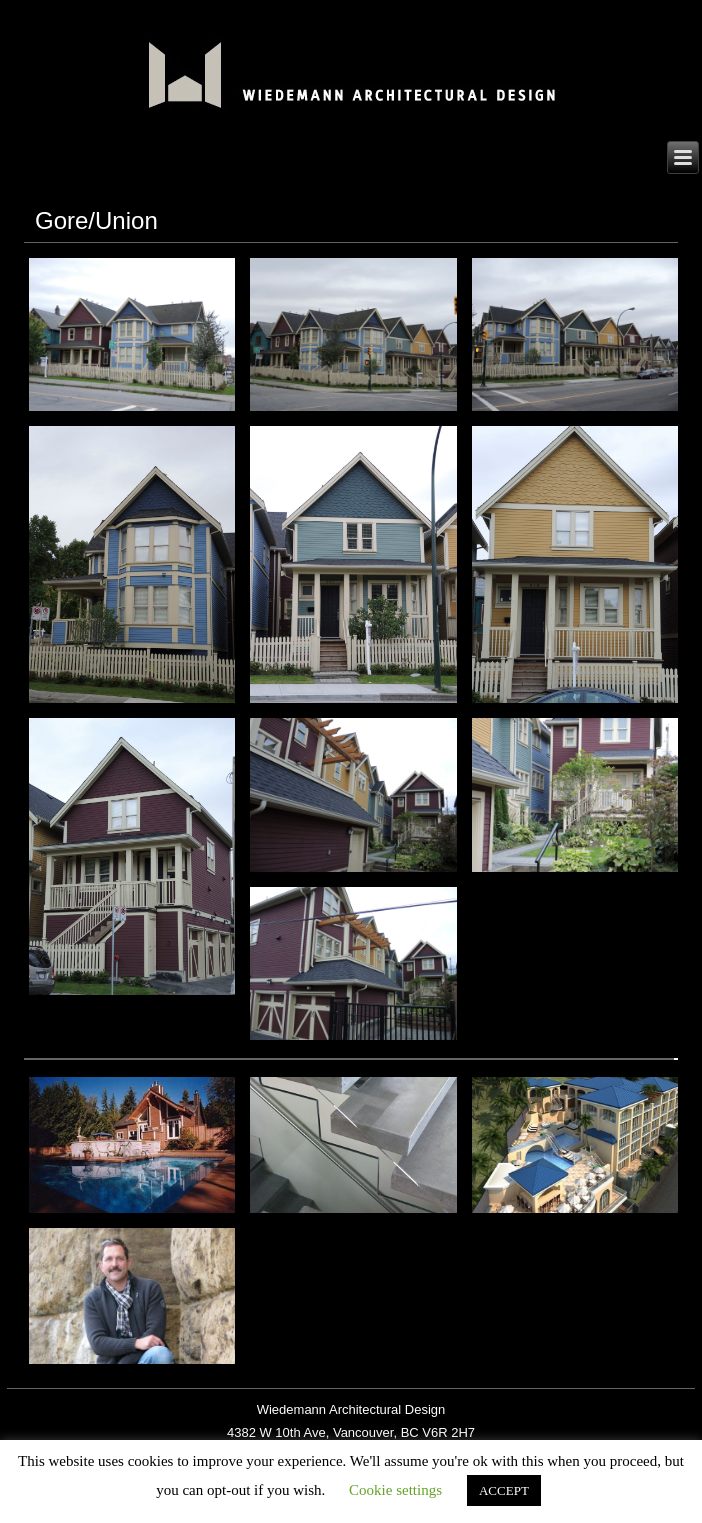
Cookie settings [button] (395, 1490)
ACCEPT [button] (504, 1490)
